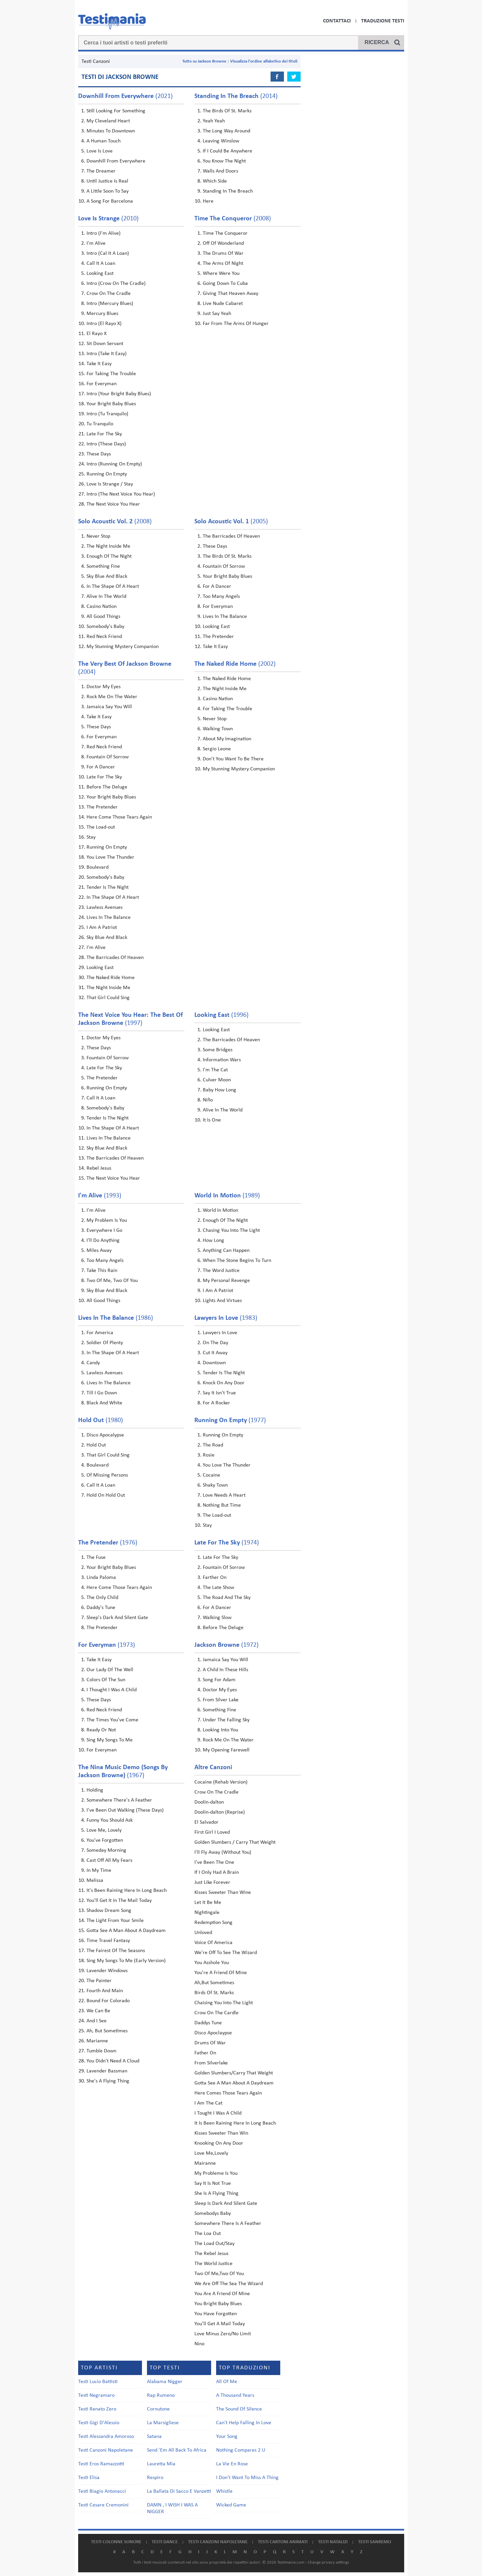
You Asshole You (211, 1962)
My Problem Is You (107, 1220)
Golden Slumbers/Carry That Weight (233, 2073)
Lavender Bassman (107, 2071)
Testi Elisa (89, 2477)
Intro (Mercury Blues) (110, 303)
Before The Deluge (107, 787)
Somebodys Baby (212, 2213)
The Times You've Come (112, 1720)
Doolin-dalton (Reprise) (219, 1812)
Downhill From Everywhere (116, 161)
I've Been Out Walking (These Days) (125, 1810)
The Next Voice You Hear (113, 504)
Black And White (104, 1403)
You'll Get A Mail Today (219, 2324)
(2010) (108, 218)
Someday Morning (106, 1850)
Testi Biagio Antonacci (102, 2491)
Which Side (215, 181)
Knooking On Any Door (218, 2143)
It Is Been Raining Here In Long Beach (235, 2123)
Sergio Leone (217, 749)
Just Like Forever (212, 1882)
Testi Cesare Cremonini (103, 2505)
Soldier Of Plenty (105, 1343)
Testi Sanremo (374, 2542)
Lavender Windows (107, 1970)
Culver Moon (217, 1080)
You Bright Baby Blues (218, 2303)
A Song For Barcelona (110, 201)
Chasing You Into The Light (231, 1230)
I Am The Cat (208, 2103)
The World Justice (213, 2263)
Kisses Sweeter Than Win (221, 2133)
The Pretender (218, 636)
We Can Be (98, 2011)
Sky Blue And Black (107, 576)
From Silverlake (211, 2063)
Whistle (224, 2491)
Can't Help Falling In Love (243, 2423)
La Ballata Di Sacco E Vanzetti (179, 2491)
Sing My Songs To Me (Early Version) (126, 1960)
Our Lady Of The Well (110, 1670)
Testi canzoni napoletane (218, 2542)
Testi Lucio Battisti (98, 2381)
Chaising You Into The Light (223, 2003)
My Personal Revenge (226, 1280)
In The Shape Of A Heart (113, 586)
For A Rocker (216, 1403)
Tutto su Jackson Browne (204, 61)
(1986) (115, 1318)
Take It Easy (99, 363)
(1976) (107, 1542)
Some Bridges (217, 1050)
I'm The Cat (215, 1070)
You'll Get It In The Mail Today (119, 1900)
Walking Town (218, 729)
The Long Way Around (226, 131)
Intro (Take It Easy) (107, 353)
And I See (97, 2021)
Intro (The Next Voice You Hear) (121, 494)
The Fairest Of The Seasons (116, 1950)
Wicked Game (231, 2505)
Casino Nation (102, 606)
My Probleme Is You (215, 2173)
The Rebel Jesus (211, 2253)
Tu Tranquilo (100, 424)
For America (100, 1332)
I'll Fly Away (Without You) (222, 1852)
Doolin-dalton (209, 1802)
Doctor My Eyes (104, 686)
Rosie (208, 1455)
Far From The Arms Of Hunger (236, 323)
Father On (205, 2053)
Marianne (97, 2041)
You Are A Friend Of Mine (222, 2293)
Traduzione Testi (382, 21)
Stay (91, 837)
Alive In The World (106, 596)
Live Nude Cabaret (223, 303)
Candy (93, 1363)
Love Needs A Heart (224, 1495)
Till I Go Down (102, 1393)
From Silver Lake (220, 1700)
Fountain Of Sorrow (224, 566)
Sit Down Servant (105, 343)
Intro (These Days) (106, 444)
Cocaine (211, 1475)
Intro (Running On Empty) (114, 464)
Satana (154, 2436)
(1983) (225, 1318)
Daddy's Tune (101, 1607)
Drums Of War (210, 2043)
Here (208, 201)
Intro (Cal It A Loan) (108, 253)
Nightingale (206, 1912)
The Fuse (96, 1557)
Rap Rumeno (161, 2395)
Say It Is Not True (212, 2183)
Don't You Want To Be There (233, 759)
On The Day (215, 1343)
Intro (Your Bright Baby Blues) (119, 394)
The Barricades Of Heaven (231, 536)
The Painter (99, 1980)
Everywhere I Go (104, 1230)
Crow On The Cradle (109, 293)
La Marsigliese (163, 2423)
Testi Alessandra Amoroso (106, 2436)
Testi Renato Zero (97, 2409)
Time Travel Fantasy (108, 1940)
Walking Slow (217, 1617)
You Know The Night (224, 161)
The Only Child (102, 1597)
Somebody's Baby (105, 626)
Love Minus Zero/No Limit (222, 2334)
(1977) (230, 1420)
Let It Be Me (207, 1902)
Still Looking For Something (116, 111)
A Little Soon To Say (108, 191)
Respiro (155, 2477)
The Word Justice (221, 1270)
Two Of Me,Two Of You (219, 2273)
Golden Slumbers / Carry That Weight (235, 1842)
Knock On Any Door (224, 1383)
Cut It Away (215, 1353)
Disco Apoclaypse (213, 2033)
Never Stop (98, 536)
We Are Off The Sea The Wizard (228, 2283)
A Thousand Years (235, 2395)
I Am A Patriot (102, 927)
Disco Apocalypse (105, 1435)
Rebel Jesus (99, 1168)
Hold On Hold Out (106, 1495)
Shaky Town (215, 1485)
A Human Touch (104, 141)
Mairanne (205, 2163)
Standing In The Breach (228, 191)
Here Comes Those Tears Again (228, 2093)
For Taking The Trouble (111, 374)
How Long (213, 1240)
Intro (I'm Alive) (104, 233)
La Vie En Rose (232, 2464)
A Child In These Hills (225, 1670)
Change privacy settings (328, 2562)
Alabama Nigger (164, 2381)
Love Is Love (100, 151)
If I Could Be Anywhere (227, 151)
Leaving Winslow (221, 141)
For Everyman (102, 384)
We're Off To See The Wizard (225, 1952)
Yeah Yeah (214, 121)
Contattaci (337, 21)
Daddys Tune (208, 2023)
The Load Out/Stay (214, 2243)
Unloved (203, 1932)
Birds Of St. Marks (214, 1993)
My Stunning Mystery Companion (123, 646)
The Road (213, 1445)
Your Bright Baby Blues (111, 404)
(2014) (236, 96)
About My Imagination (227, 739)
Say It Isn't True (219, 1393)
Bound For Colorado (108, 2001)
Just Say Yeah (217, 313)
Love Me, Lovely (104, 1830)
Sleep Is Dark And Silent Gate (225, 2203)
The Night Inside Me (108, 546)
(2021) (125, 96)
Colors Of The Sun (106, 1680)
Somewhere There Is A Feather (227, 2223)
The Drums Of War (223, 253)
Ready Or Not (101, 1730)
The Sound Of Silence (239, 2409)
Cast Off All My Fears (109, 1860)
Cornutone (158, 2409)
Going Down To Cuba (225, 283)
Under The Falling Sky (226, 1720)
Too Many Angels (221, 596)
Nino (199, 2344)
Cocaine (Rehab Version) (221, 1782)
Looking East (100, 273)
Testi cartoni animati (283, 2542)
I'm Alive (96, 243)
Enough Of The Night (109, 556)
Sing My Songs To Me (110, 1740)
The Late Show (218, 1587)
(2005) (231, 521)
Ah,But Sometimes (214, 1982)
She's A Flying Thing (108, 2081)
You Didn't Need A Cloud (113, 2061)
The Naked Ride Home (111, 977)
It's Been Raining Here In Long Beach (127, 1890)
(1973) (106, 1645)
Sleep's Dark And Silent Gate (117, 1617)
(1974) (226, 1542)
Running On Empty (107, 474)
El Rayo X (97, 333)
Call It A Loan (101, 263)
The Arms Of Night (223, 263)
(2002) (235, 664)
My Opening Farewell (226, 1750)
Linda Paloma (101, 1577)
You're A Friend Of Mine (220, 1972)
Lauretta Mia (161, 2464)
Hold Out (96, 1445)
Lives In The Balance (225, 616)
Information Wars (222, 1060)
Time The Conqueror (225, 233)
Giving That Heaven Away (230, 293)
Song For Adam (219, 1680)
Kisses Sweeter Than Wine (222, 1892)
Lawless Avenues (105, 907)
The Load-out (101, 827)
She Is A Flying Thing (216, 2193)
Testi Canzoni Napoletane (105, 2450)
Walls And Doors (220, 171)
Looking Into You (220, 1730)
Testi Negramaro (96, 2395)
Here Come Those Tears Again (119, 817)
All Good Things (103, 616)
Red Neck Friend (104, 636)
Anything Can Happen (226, 1250)
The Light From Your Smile (115, 1920)
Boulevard (98, 867)
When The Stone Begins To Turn (237, 1260)
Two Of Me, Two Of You (112, 1280)
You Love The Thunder (110, 857)
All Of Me (226, 2381)
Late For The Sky (104, 434)
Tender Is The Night (108, 887)
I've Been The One (214, 1862)
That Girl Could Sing (108, 997)
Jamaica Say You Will (109, 707)
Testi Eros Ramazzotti (101, 2464)
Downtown (214, 1363)
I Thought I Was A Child (112, 1690)
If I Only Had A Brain (216, 1872)
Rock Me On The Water (112, 697)
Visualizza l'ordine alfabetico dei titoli (263, 61)
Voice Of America (213, 1942)
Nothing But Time (222, 1505)
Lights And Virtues (222, 1300)
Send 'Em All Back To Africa (176, 2450)
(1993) (99, 1195)
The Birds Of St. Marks (227, 111)
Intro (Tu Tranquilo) (107, 414)
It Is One (212, 1120)
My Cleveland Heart (108, 121)
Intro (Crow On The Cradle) (116, 283)
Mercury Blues (102, 313)
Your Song (226, 2436)
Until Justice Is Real (107, 181)
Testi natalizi (333, 2542)
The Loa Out (207, 2233)
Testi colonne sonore (116, 2542)
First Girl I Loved (212, 1832)
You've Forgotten (105, 1840)
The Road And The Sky (227, 1597)
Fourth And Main (105, 1991)
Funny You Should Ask (110, 1820)
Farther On (214, 1577)
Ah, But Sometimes (107, 2031)
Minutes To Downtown (111, 131)
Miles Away (99, 1250)
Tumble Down (101, 2051)
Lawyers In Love (220, 1332)
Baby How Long (219, 1090)
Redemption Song (213, 1922)
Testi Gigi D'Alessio (98, 2423)
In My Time (99, 1870)
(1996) (221, 1015)
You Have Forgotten (215, 2314)
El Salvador (206, 1822)
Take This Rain (102, 1270)
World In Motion (220, 1210)
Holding (95, 1790)
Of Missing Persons (107, 1475)
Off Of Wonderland (223, 243)
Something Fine (103, 566)
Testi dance (165, 2542)
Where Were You (221, 273)
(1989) (227, 1195)
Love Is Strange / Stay (110, 484)
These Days (99, 454)
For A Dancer (217, 586)
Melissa (95, 1880)
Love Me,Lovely (211, 2153)
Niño (208, 1100)
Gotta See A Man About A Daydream (126, 1930)
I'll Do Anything (103, 1240)
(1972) (226, 1645)
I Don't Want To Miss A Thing (247, 2477)
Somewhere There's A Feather (119, 1800)
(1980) (100, 1420)
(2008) (232, 218)
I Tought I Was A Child (218, 2113)
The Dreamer (101, 171)
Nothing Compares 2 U (240, 2450)
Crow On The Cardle (216, 2013)
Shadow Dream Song (109, 1910)
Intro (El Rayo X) (104, 323)
